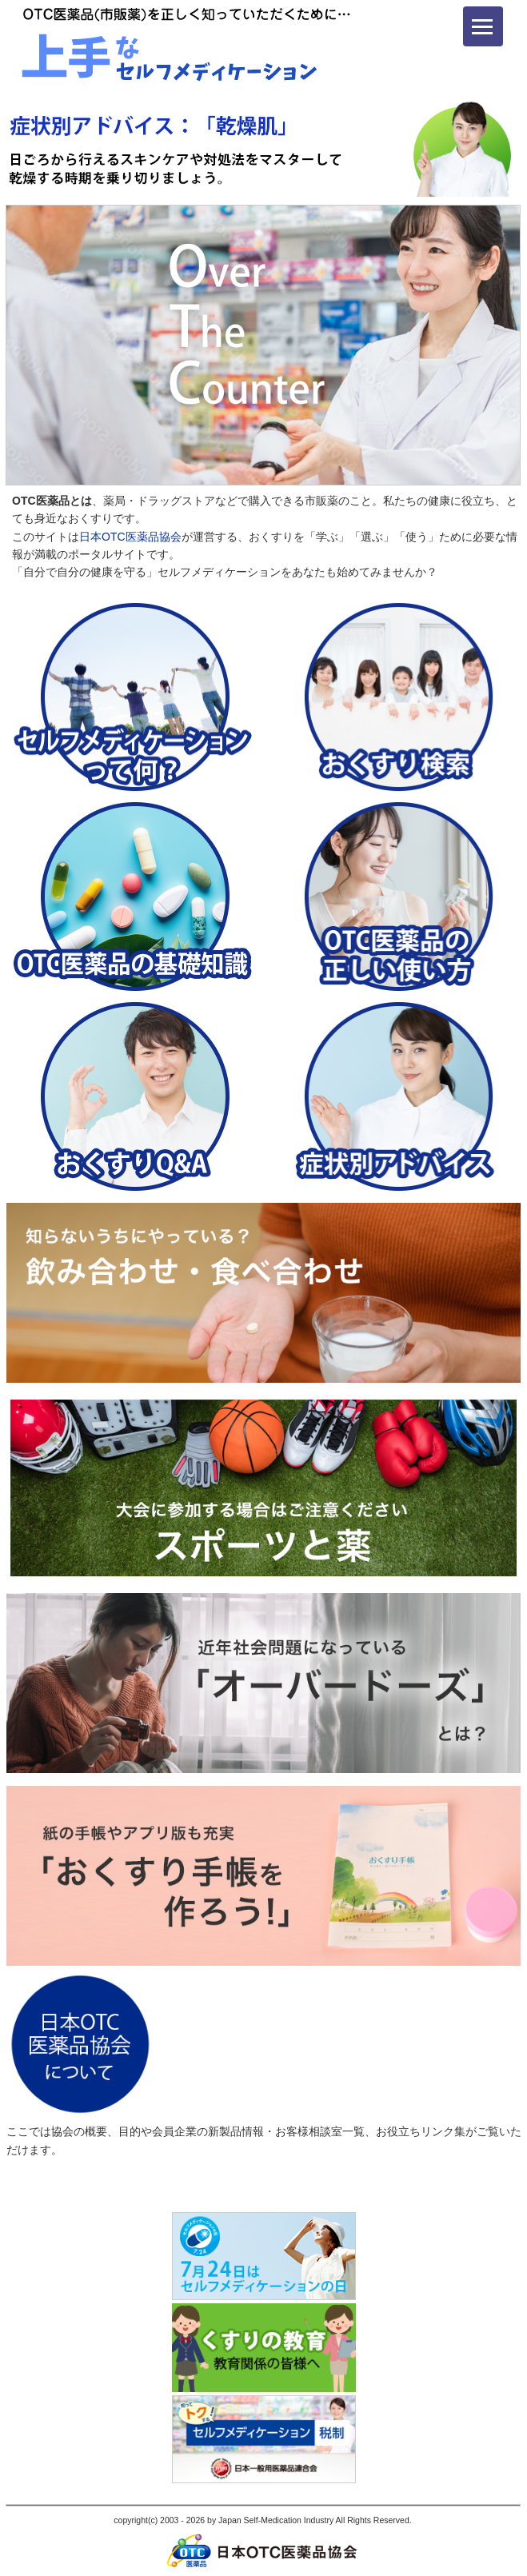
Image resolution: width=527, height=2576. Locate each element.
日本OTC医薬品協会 (130, 536)
